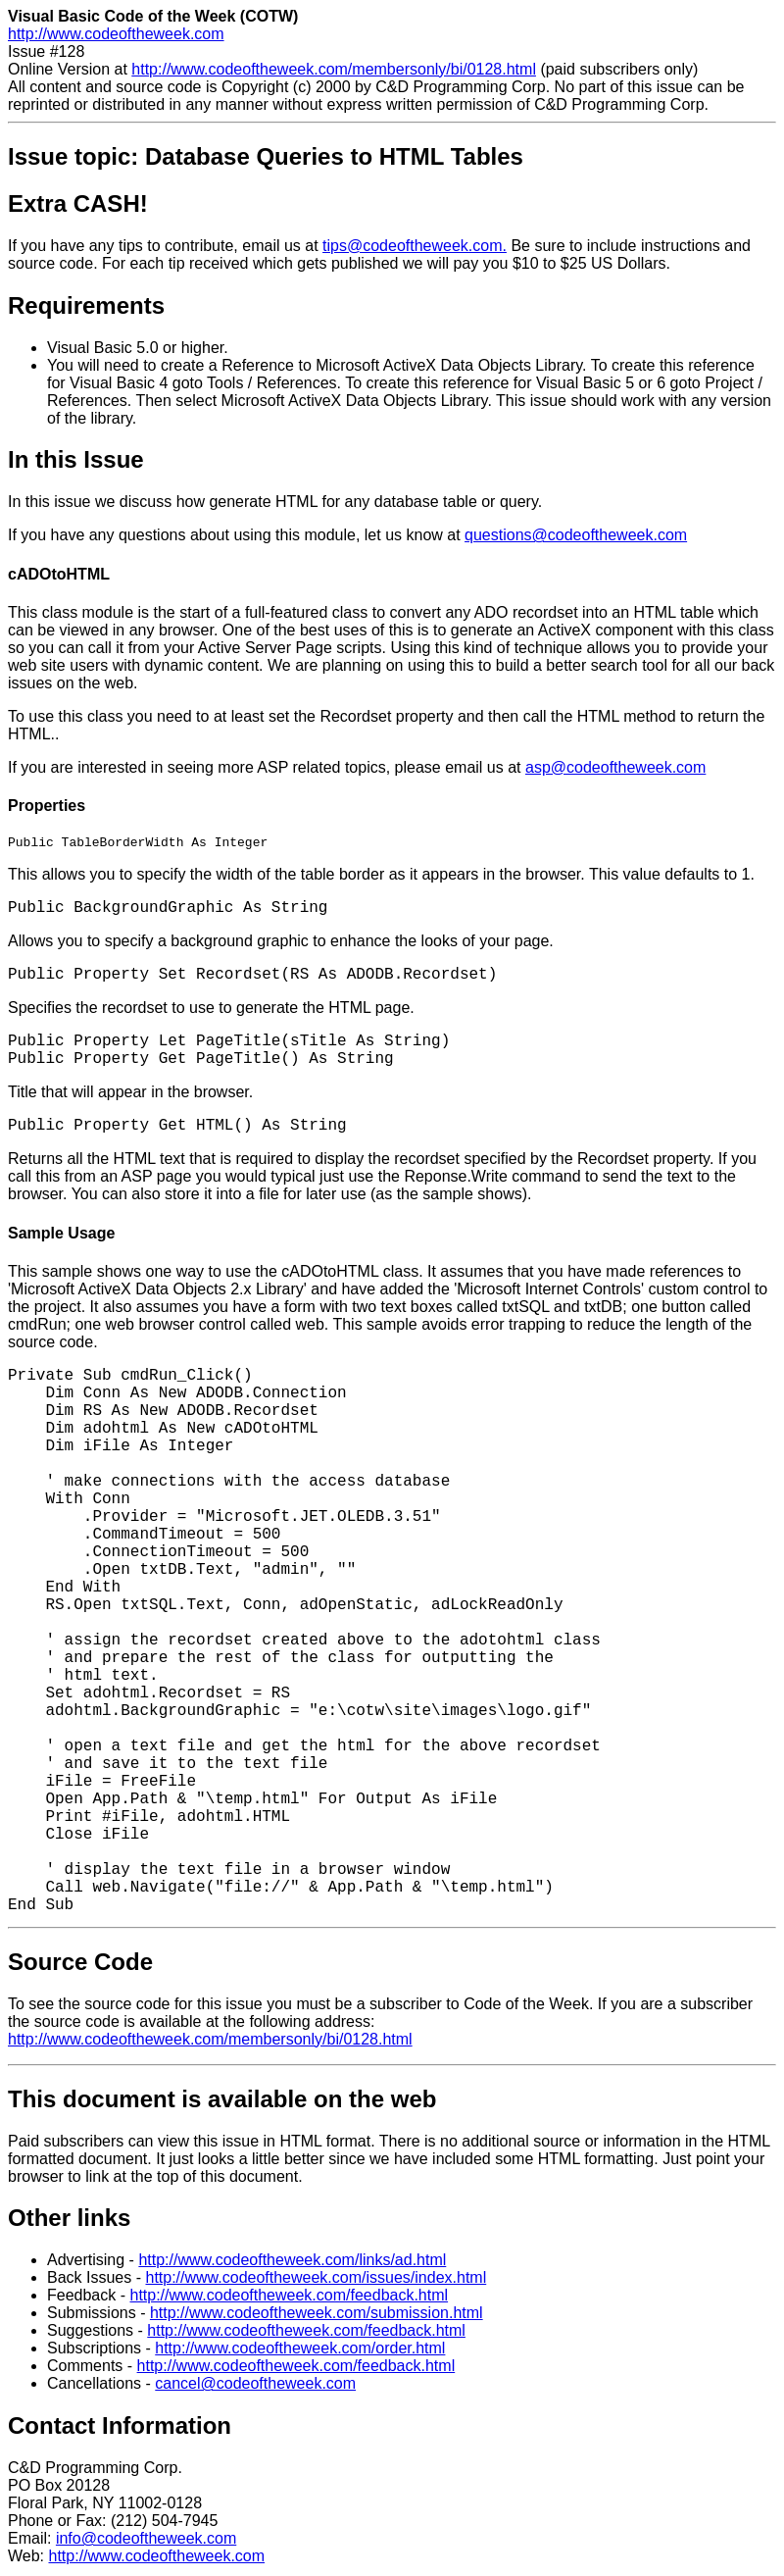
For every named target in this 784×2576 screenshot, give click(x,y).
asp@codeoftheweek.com (615, 767)
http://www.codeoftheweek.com (116, 33)
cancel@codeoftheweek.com (255, 2386)
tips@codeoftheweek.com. (414, 245)
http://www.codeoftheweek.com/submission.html (316, 2315)
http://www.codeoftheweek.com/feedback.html (288, 2298)
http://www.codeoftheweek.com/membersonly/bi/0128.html (333, 69)
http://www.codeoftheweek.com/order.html (300, 2351)
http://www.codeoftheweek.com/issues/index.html (315, 2280)
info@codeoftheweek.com (146, 2541)
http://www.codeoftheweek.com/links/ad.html (292, 2262)
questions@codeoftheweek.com (576, 535)
